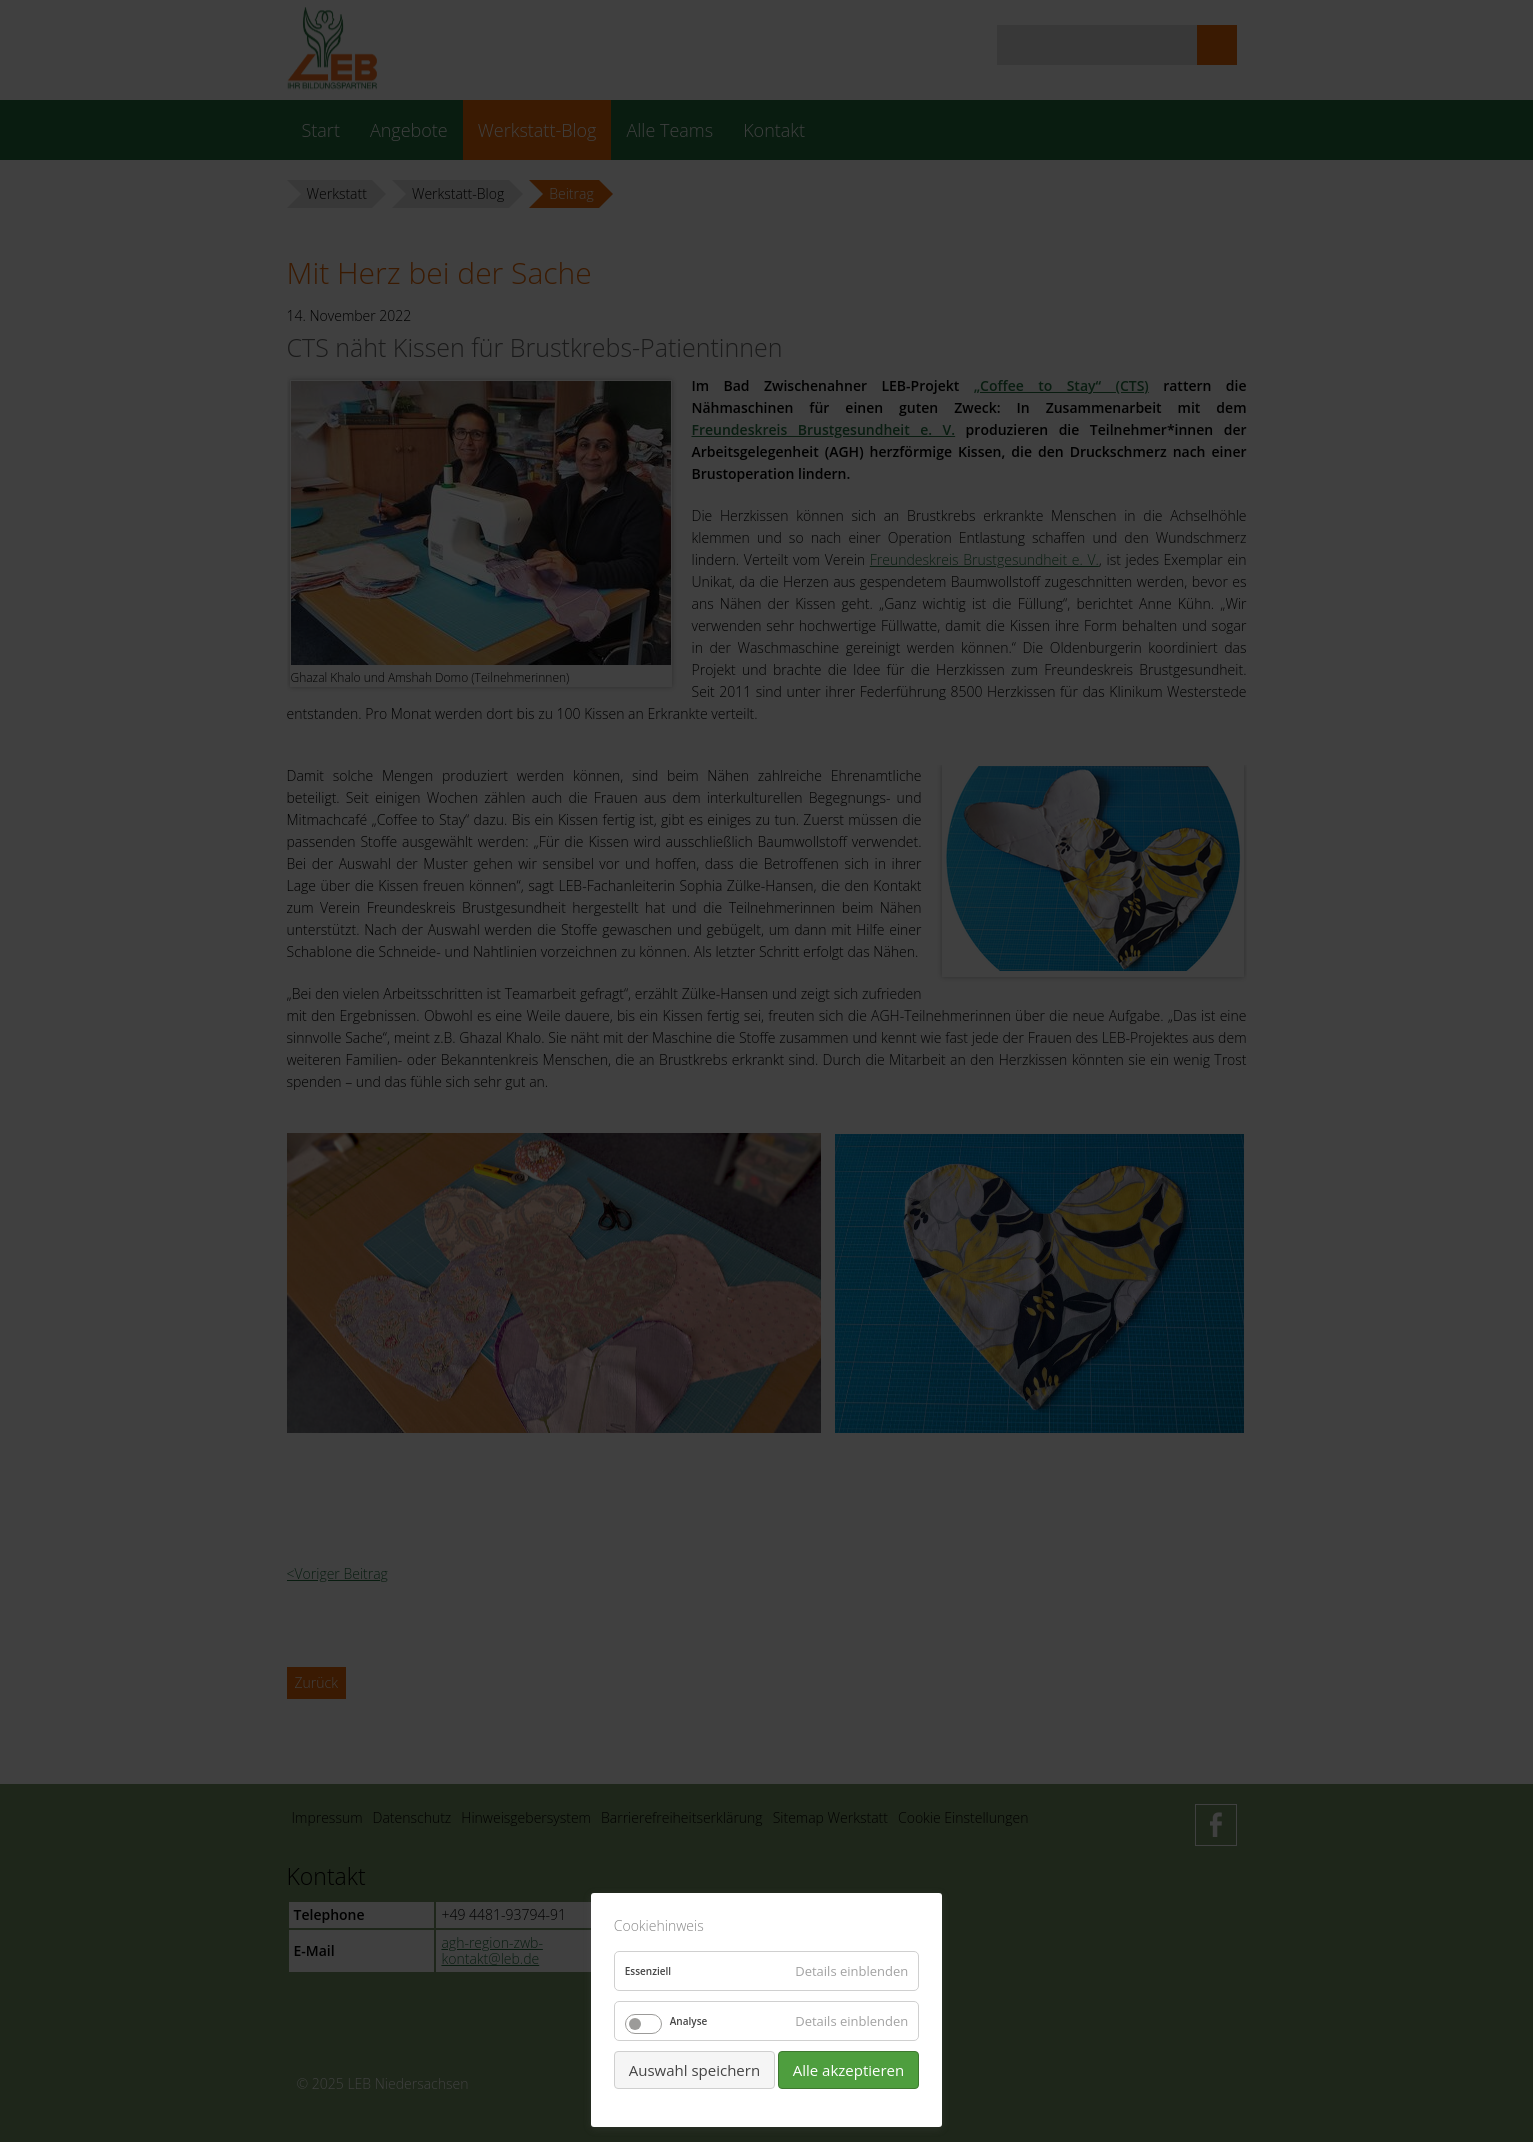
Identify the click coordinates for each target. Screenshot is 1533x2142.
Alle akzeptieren (849, 2070)
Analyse (689, 2021)
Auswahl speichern (694, 2070)
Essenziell (648, 1971)
